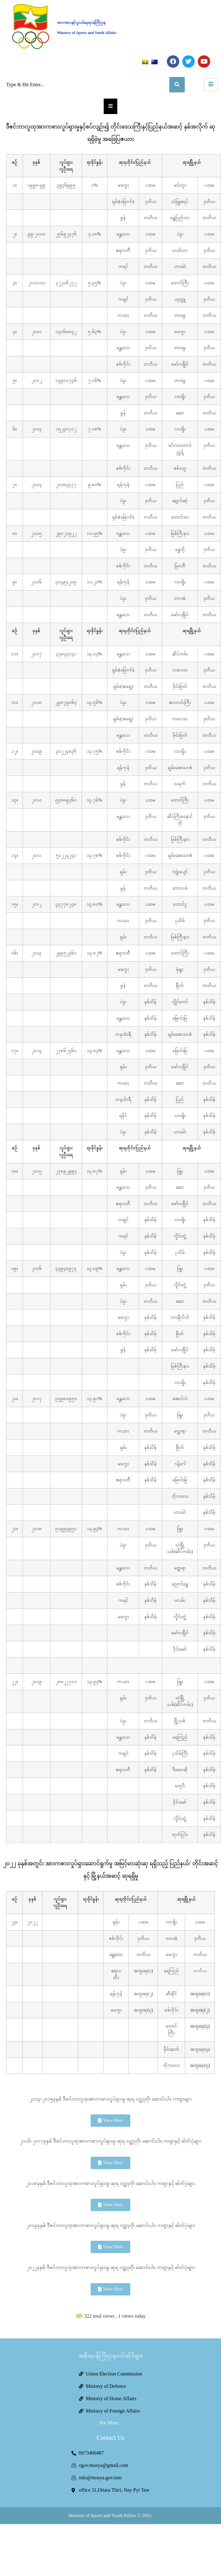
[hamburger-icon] (211, 84)
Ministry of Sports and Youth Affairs (87, 33)
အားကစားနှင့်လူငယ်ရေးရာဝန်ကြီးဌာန (81, 22)
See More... (110, 2422)
